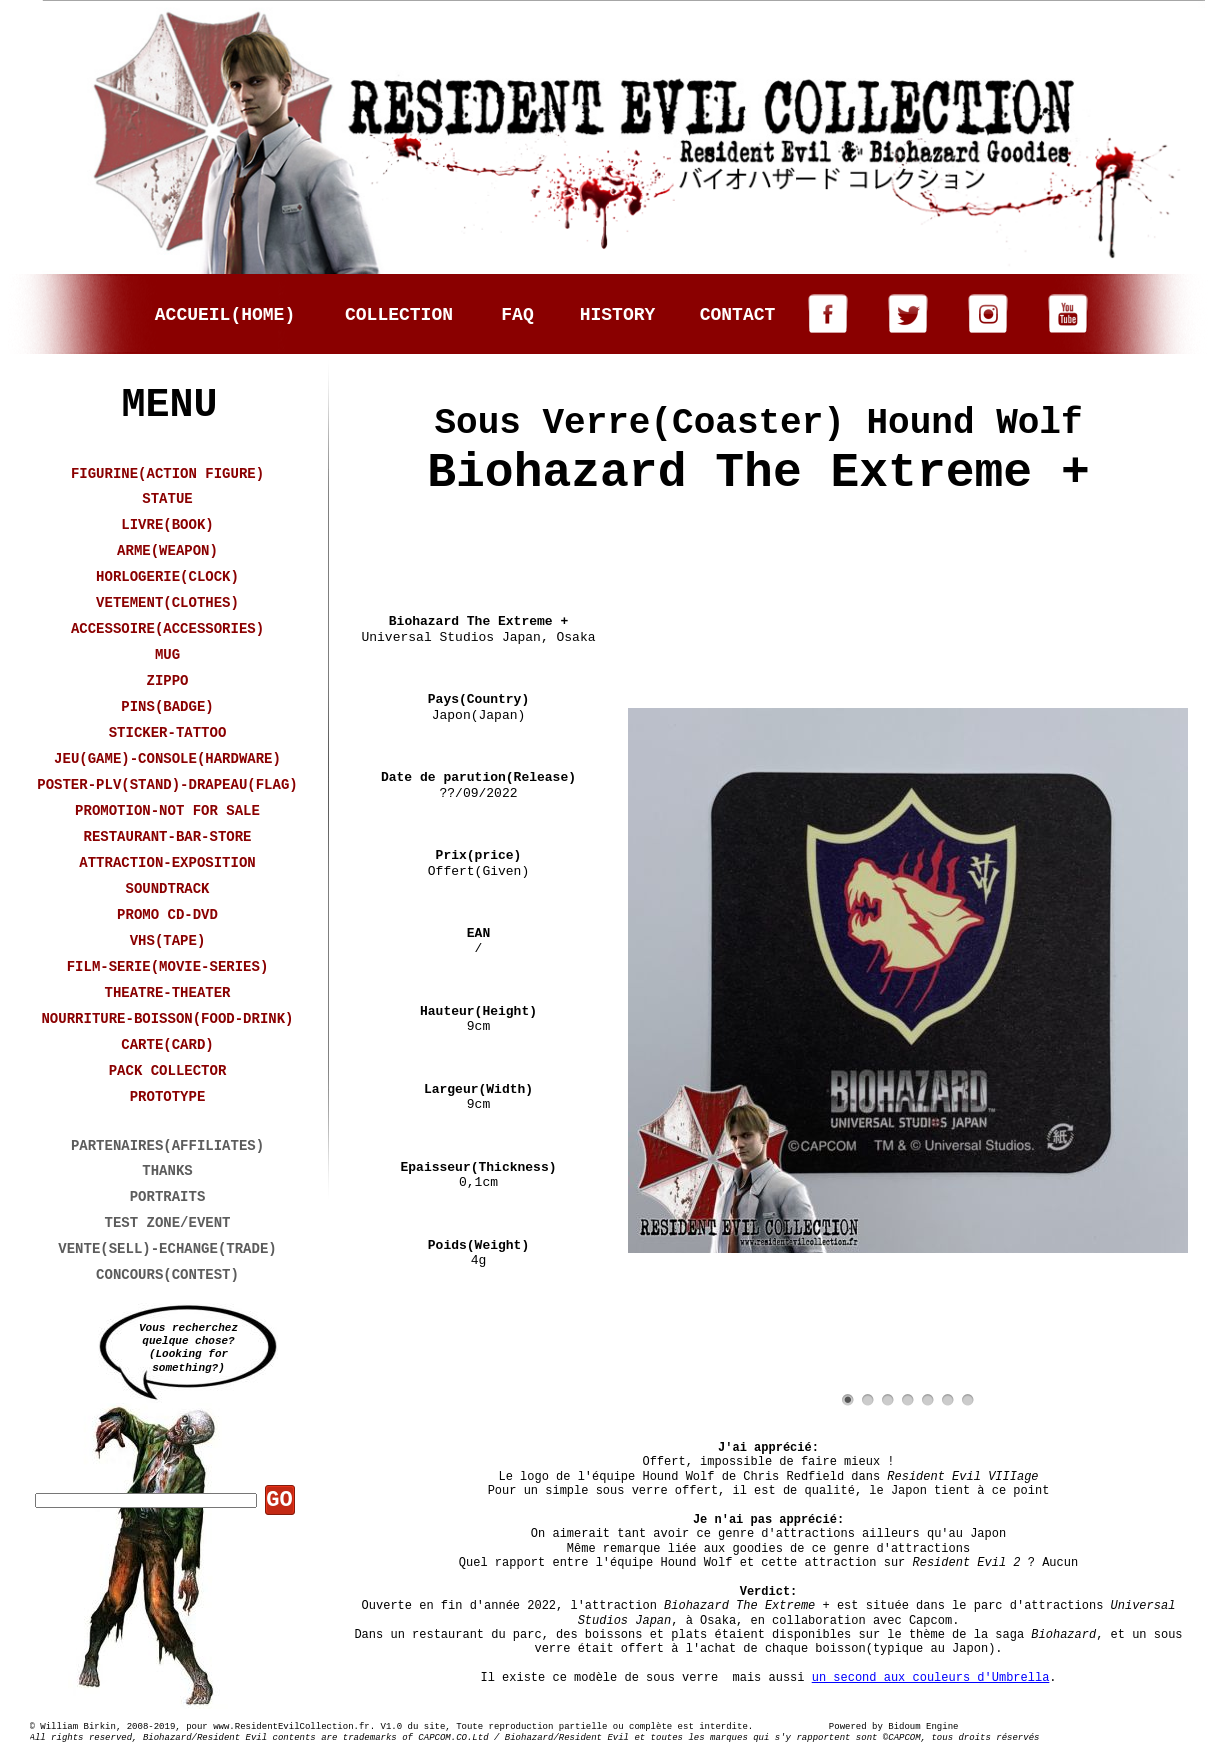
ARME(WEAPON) (167, 551)
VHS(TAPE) (168, 941)
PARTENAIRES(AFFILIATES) (167, 1146)
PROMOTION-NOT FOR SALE (167, 811)
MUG (167, 655)
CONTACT (738, 315)
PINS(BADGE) (167, 707)
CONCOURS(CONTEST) (167, 1275)
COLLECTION (399, 315)
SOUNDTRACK (167, 889)
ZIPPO (167, 681)
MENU (169, 405)
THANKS (167, 1171)
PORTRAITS (168, 1197)
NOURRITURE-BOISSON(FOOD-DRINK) (167, 1019)
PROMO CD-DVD (167, 915)
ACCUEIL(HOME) (225, 315)
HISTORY (618, 315)
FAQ (517, 315)
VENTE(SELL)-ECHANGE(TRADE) (167, 1249)
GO (279, 1500)
